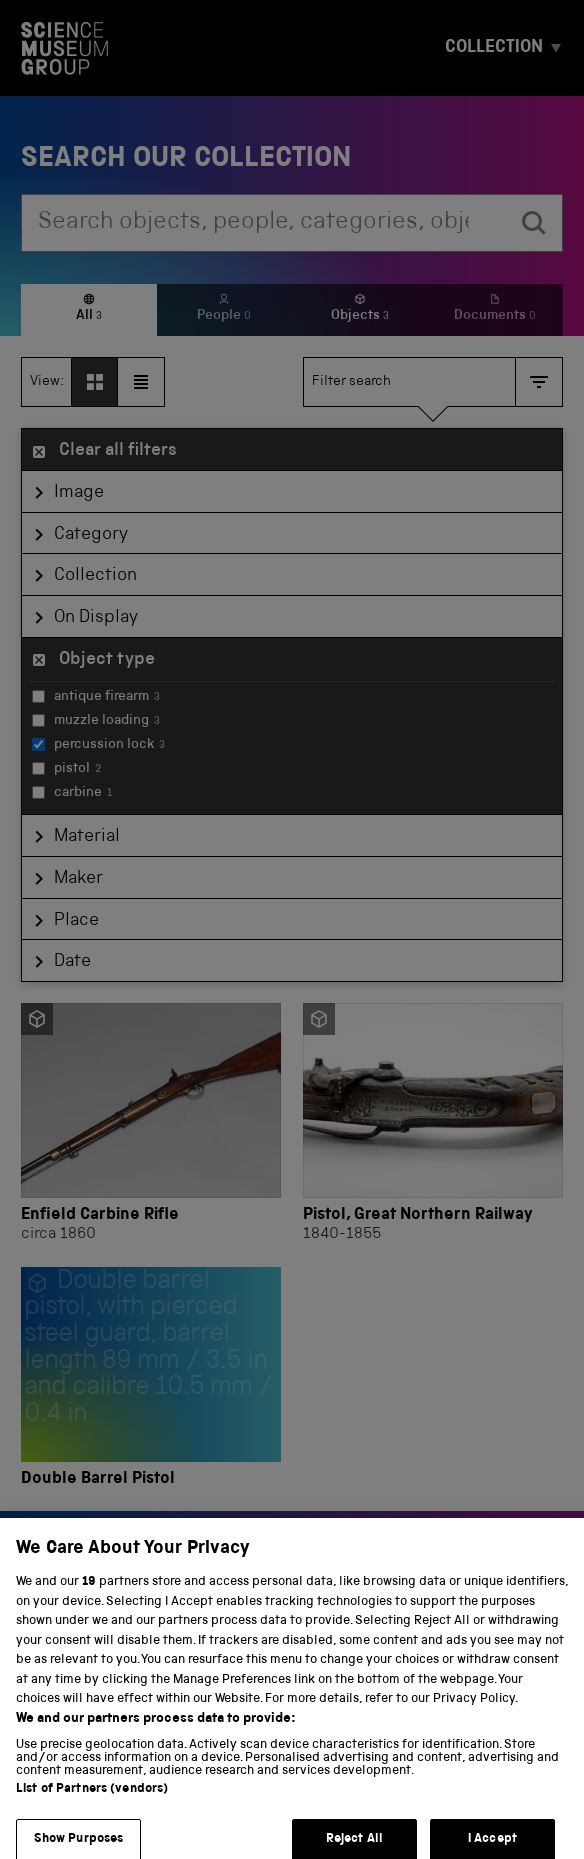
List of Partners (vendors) (92, 1801)
